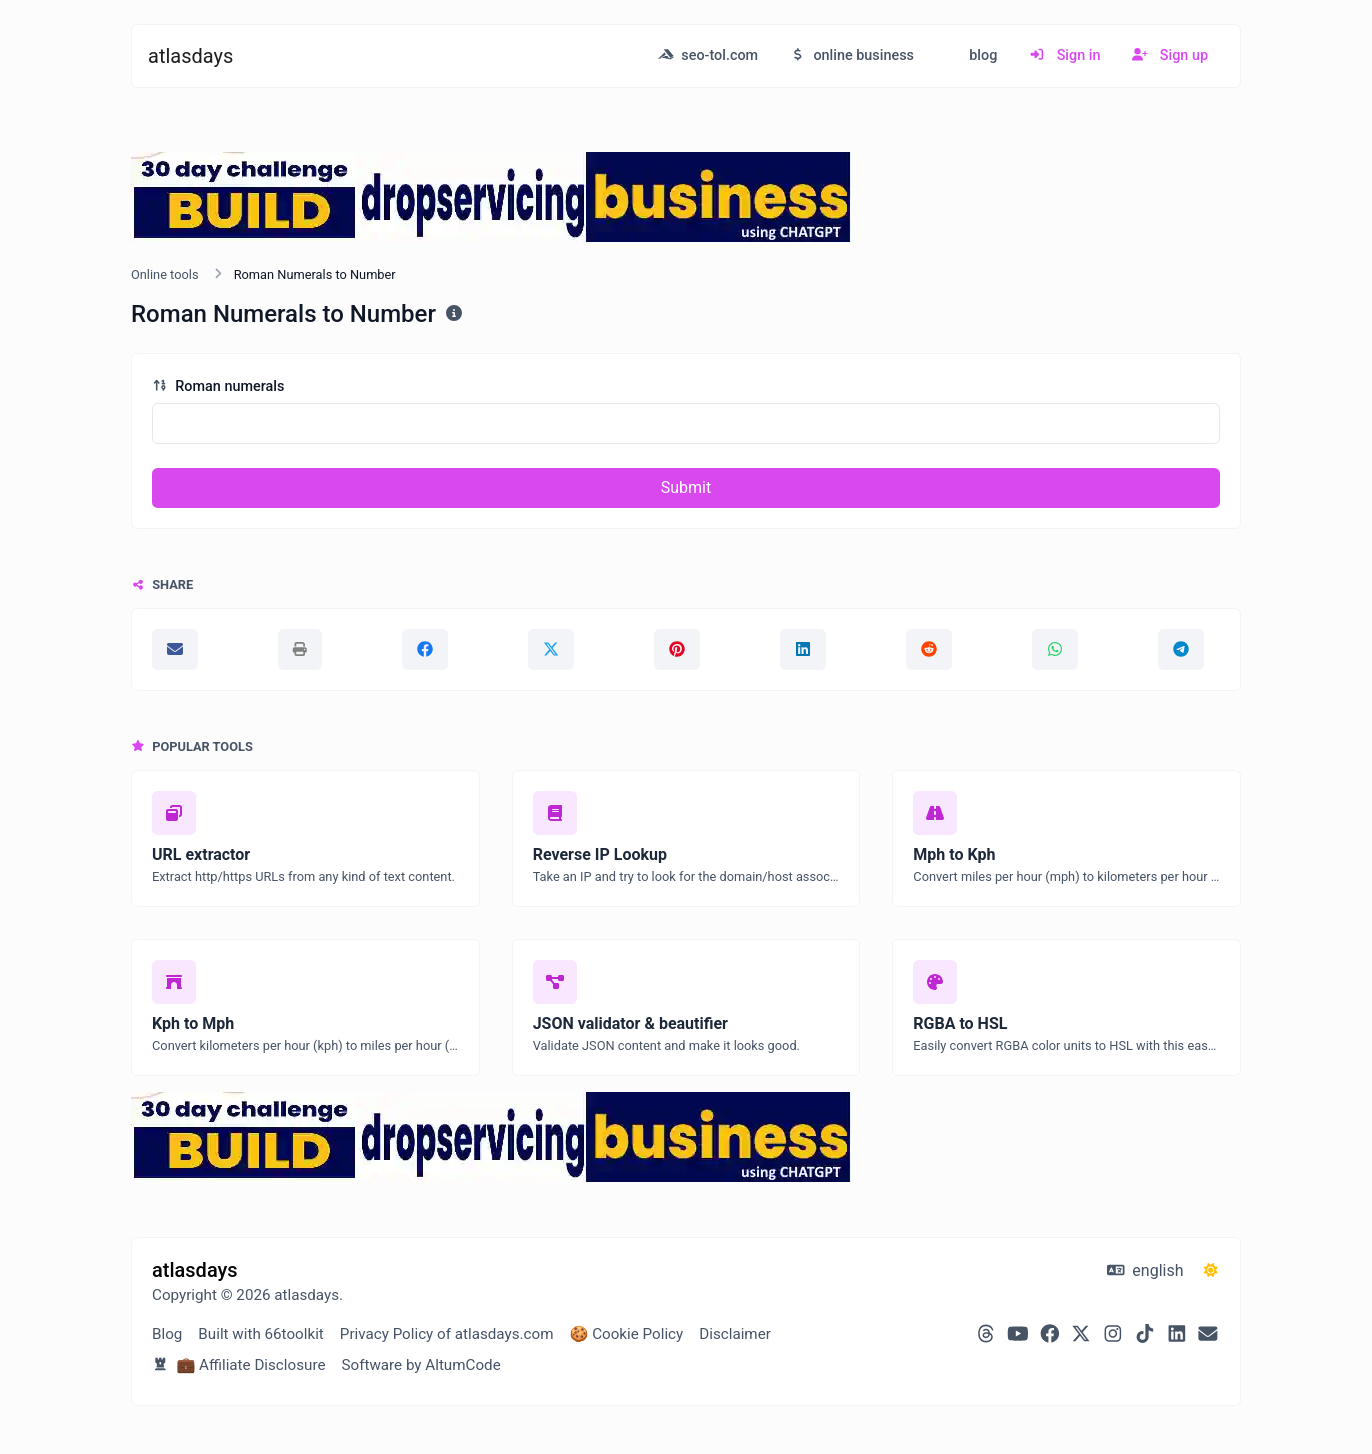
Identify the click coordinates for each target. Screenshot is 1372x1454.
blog (982, 55)
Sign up (1170, 55)
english (1145, 1270)
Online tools (165, 274)
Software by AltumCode (420, 1365)
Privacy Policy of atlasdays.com (447, 1334)
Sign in (1064, 55)
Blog (167, 1334)
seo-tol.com (708, 55)
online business (852, 55)
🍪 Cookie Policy (626, 1334)
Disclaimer (735, 1334)
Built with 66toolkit (260, 1334)
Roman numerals (218, 386)
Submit (686, 487)
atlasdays (190, 56)
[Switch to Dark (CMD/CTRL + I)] (1211, 1271)
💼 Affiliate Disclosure (238, 1365)
